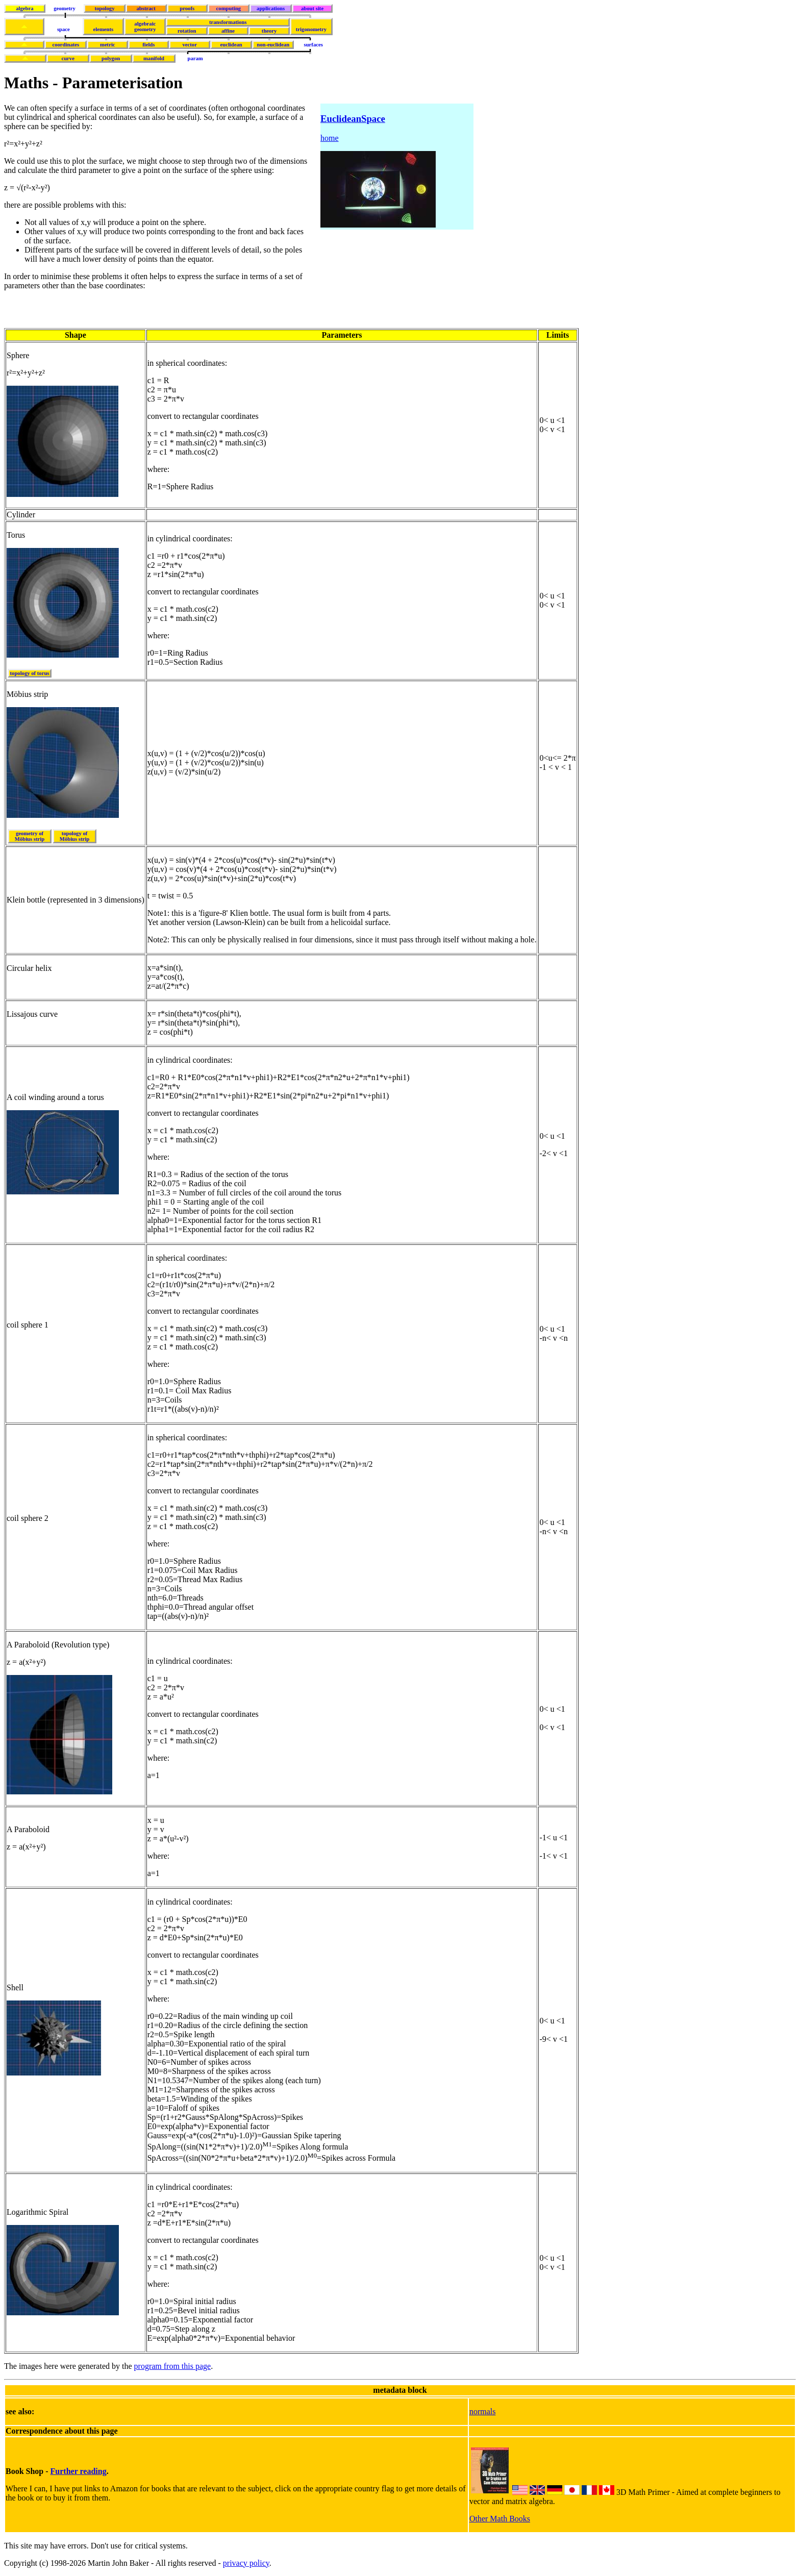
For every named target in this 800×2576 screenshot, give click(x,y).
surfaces (313, 44)
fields (148, 44)
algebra (24, 8)
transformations (227, 22)
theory (269, 31)
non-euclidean (273, 44)
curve (67, 58)
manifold (153, 58)
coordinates (65, 44)
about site (312, 8)
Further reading (79, 2471)
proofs (187, 8)
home (329, 138)
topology (104, 8)
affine (228, 31)
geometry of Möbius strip (29, 836)
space (63, 29)
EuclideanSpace (352, 118)
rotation (187, 31)
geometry (65, 8)
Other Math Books (499, 2518)
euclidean (231, 44)
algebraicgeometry (145, 26)
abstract (145, 8)
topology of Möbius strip (74, 836)
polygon (111, 58)
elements (103, 29)
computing (228, 8)
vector (190, 44)
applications (271, 8)
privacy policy (246, 2563)
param (195, 58)
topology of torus (29, 673)
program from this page (172, 2366)
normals (482, 2411)
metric (107, 44)
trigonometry (311, 29)
